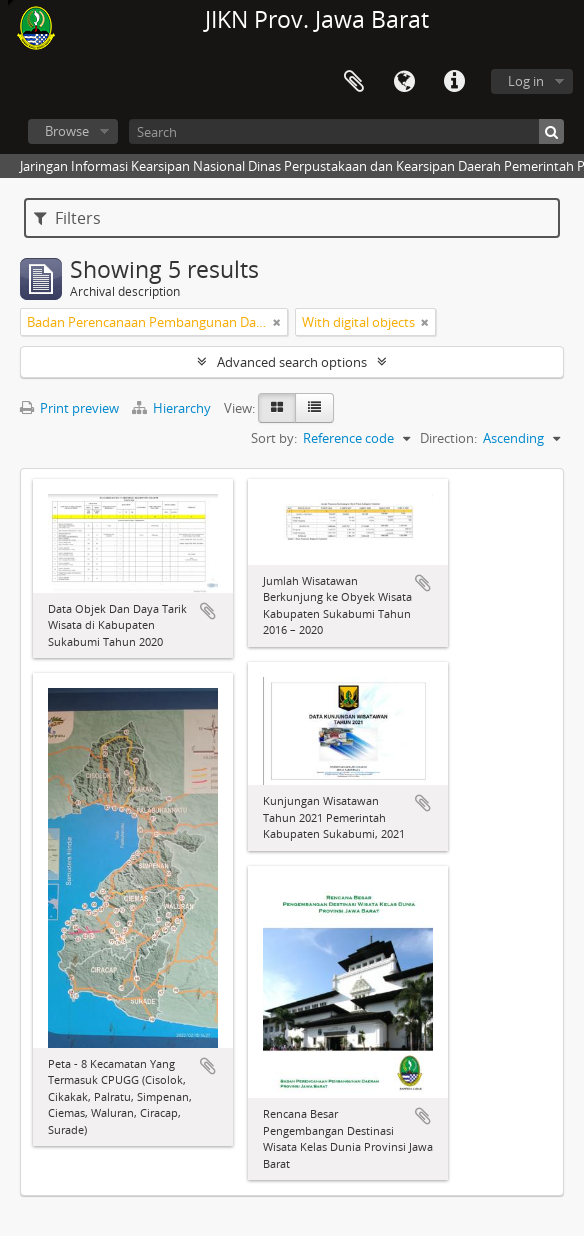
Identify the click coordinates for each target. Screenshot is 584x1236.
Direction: (448, 438)
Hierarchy (173, 408)
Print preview (69, 408)
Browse (67, 131)
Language (404, 82)
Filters (67, 218)
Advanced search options (292, 362)
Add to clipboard (208, 611)
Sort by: (274, 438)
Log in (526, 81)
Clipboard (354, 82)
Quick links (454, 82)
